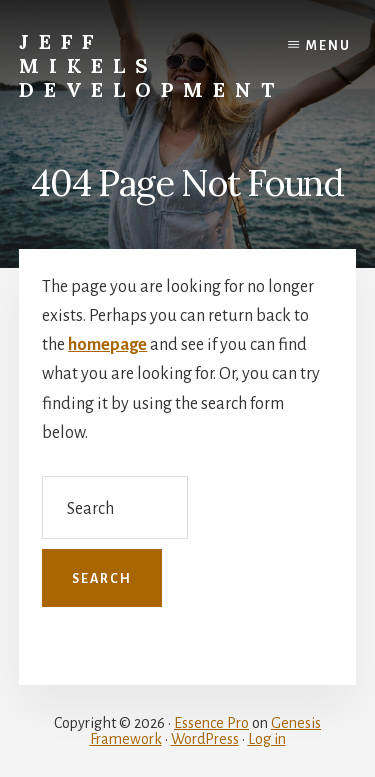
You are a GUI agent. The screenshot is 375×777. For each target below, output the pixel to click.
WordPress (205, 739)
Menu (328, 46)
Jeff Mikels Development (151, 65)
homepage (107, 345)
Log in (267, 739)
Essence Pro (211, 723)
